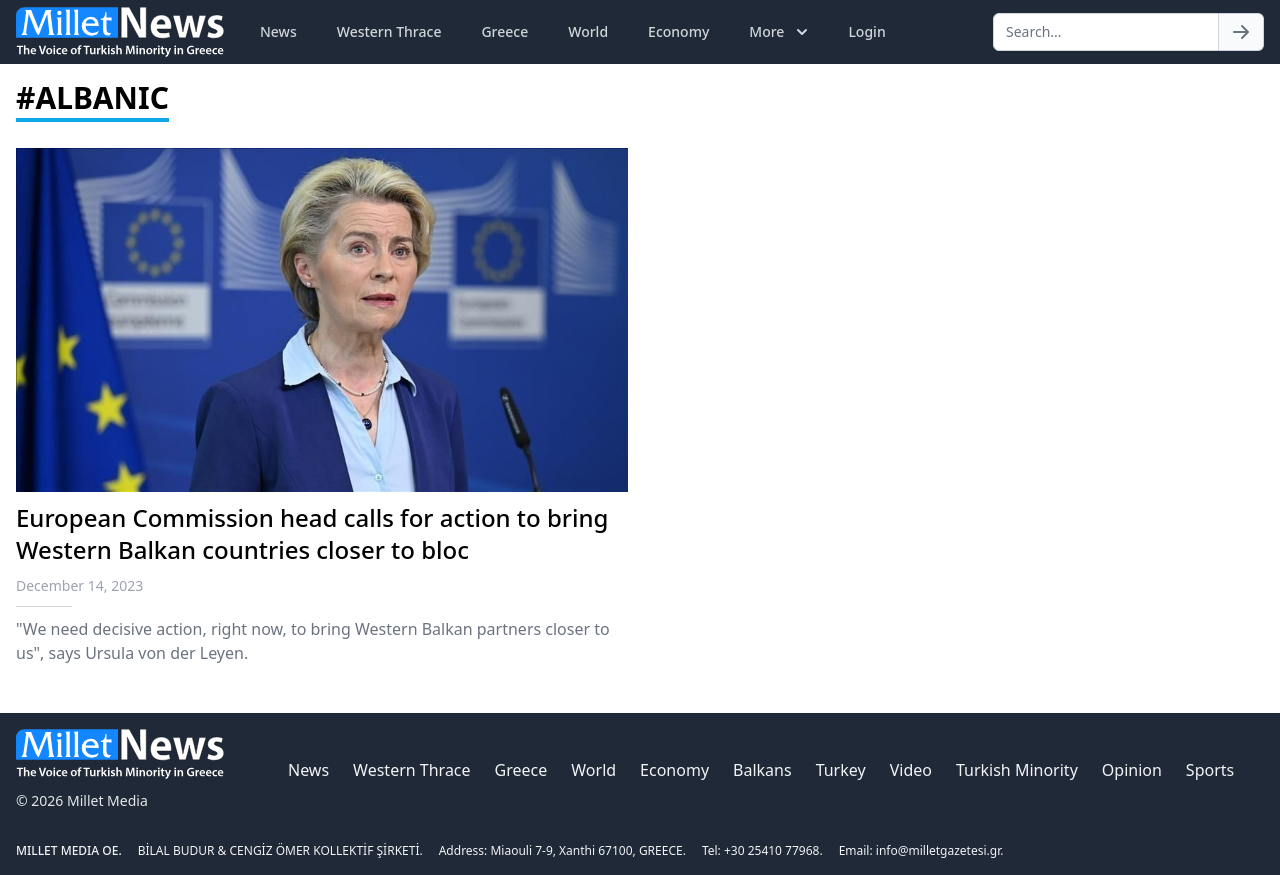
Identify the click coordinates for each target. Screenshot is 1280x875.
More (780, 32)
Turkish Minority (1017, 770)
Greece (504, 31)
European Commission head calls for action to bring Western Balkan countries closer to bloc (312, 533)
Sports (1210, 770)
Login (866, 31)
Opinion (1132, 770)
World (588, 31)
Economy (678, 31)
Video (911, 770)
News (278, 31)
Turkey (841, 770)
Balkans (762, 770)
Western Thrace (389, 31)
